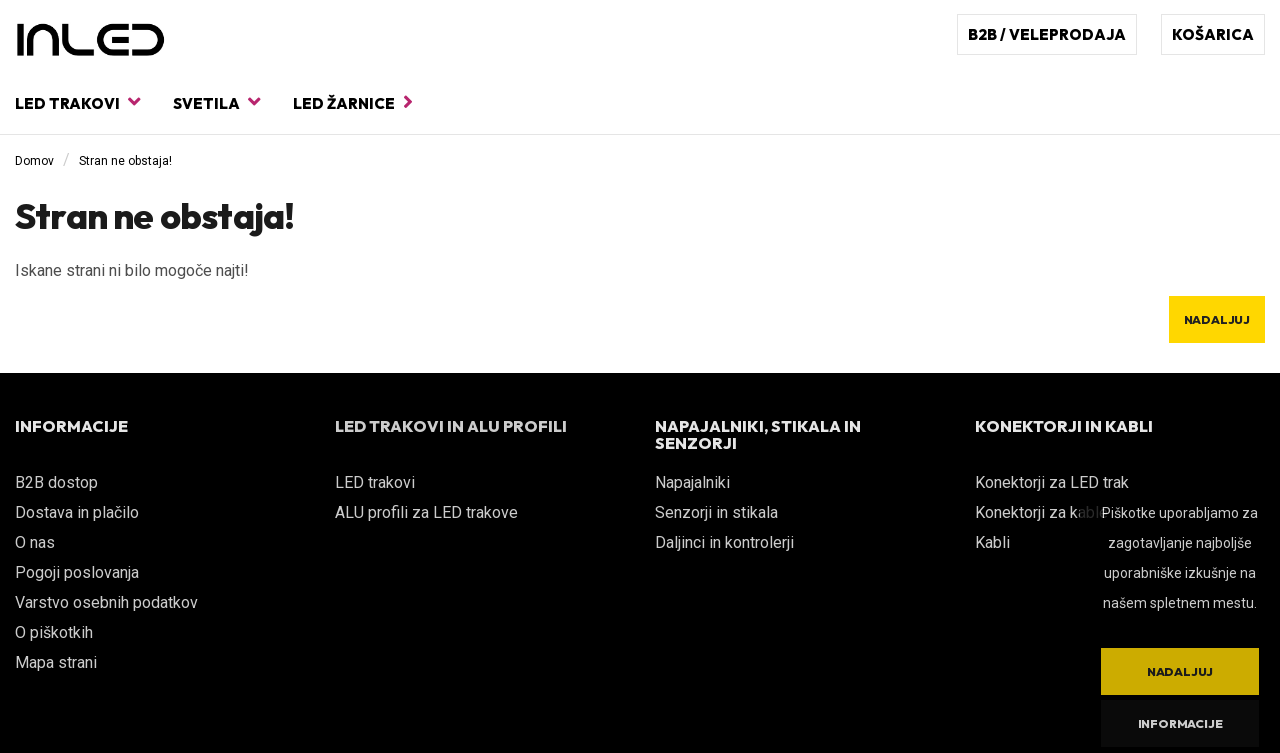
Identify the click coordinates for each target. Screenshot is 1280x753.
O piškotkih (54, 632)
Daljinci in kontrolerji (724, 542)
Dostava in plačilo (77, 512)
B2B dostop (56, 482)
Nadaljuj (1217, 319)
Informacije (1180, 723)
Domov (34, 161)
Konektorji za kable (1041, 512)
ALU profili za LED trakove (426, 512)
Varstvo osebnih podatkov (106, 602)
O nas (35, 542)
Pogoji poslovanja (77, 572)
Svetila (216, 102)
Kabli (992, 542)
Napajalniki (692, 482)
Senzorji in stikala (716, 512)
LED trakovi (77, 102)
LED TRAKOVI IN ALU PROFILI (451, 426)
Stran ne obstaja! (125, 161)
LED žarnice (353, 102)
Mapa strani (56, 662)
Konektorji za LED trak (1052, 482)
